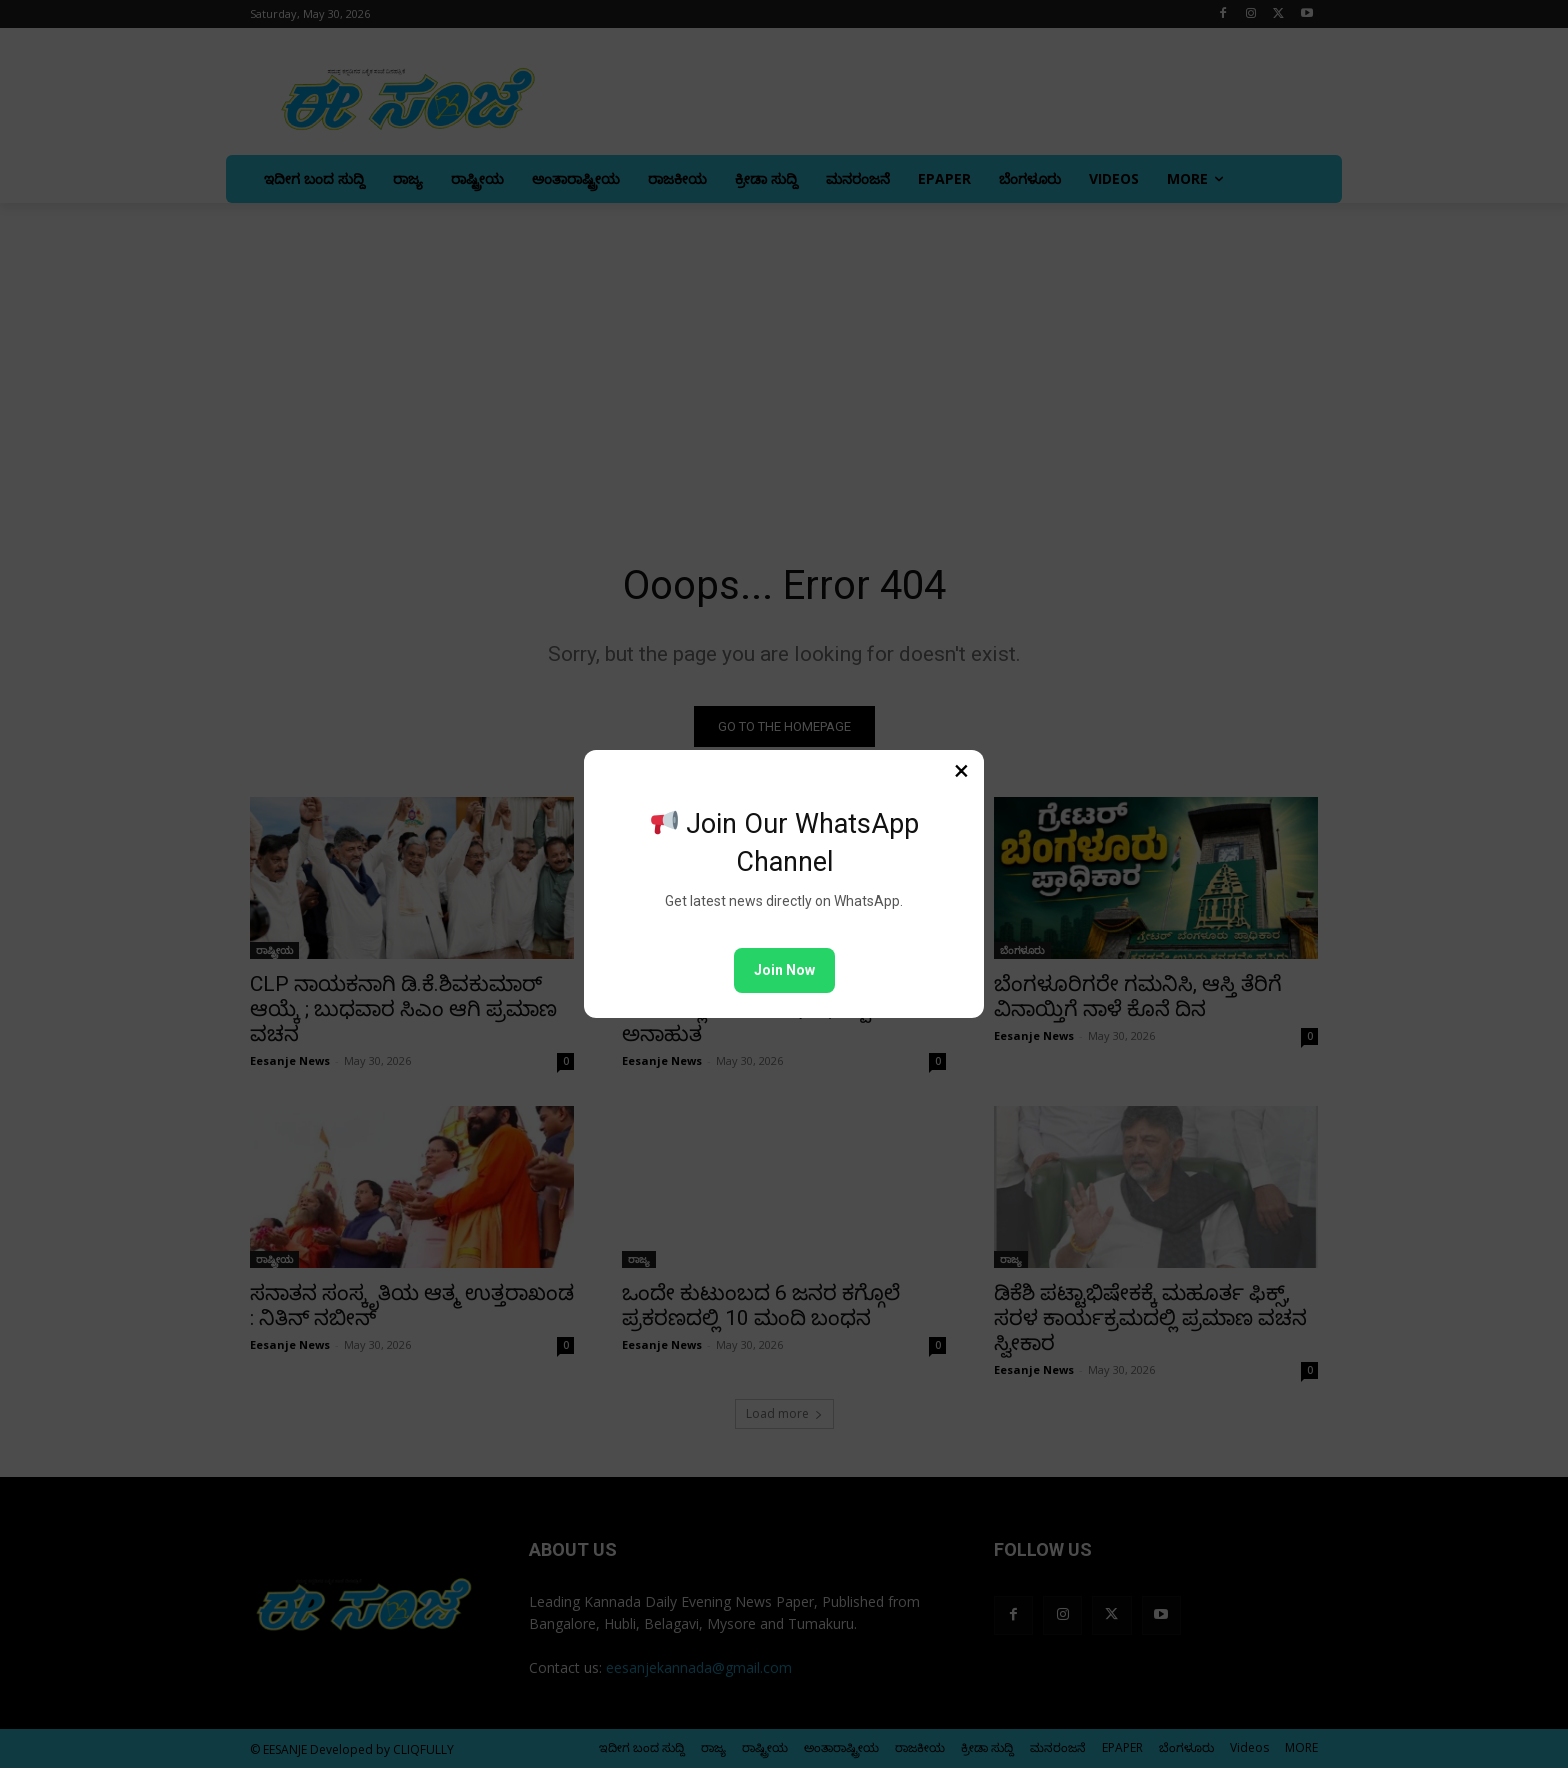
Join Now (784, 970)
